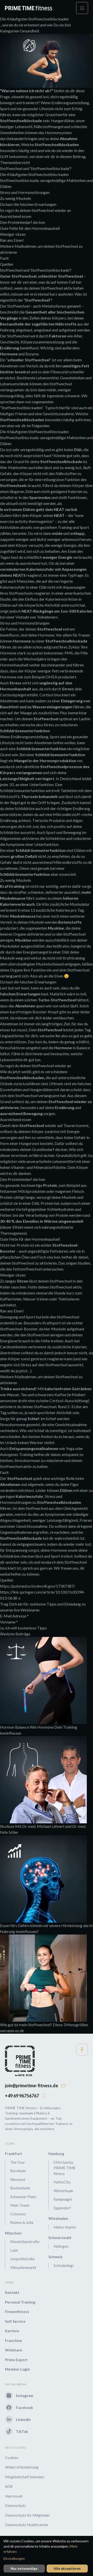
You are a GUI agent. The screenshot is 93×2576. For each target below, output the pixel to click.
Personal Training (20, 2302)
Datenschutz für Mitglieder (27, 2515)
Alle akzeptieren (67, 2568)
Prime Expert (16, 2359)
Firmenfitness (17, 2311)
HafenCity (62, 2182)
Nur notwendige (24, 2568)
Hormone (46, 635)
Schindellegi (63, 2265)
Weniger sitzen (13, 234)
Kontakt (12, 2292)
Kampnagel (63, 2199)
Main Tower (20, 2205)
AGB (9, 2486)
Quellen (6, 264)
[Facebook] (19, 2408)
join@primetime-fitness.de (35, 2085)
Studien (84, 1263)
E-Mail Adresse (14, 1615)
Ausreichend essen (15, 216)
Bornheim (18, 2171)
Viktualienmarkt (23, 2267)
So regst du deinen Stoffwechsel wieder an (35, 210)
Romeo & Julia (21, 2222)
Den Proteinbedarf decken (22, 222)
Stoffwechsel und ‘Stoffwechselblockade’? (35, 168)
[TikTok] (19, 2431)
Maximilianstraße (24, 2241)
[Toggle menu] (82, 8)
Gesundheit (29, 30)
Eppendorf (62, 2208)
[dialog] (46, 2556)
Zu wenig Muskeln (15, 198)
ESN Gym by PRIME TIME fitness (65, 2168)
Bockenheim (20, 2188)
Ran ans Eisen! (12, 240)
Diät (78, 449)
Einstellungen (14, 2558)
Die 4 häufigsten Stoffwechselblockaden (34, 174)
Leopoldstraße (22, 2258)
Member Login (17, 2369)
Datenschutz (15, 2505)
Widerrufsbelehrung (21, 2467)
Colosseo (18, 2214)
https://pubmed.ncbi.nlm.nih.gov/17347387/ (37, 1586)
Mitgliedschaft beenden (24, 2477)
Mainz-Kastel (65, 2227)
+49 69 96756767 (26, 2095)
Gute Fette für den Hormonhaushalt (30, 228)
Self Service (15, 2321)
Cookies (11, 2457)
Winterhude (63, 2190)
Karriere (12, 2331)
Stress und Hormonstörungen (25, 192)
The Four (17, 2162)
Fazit (4, 258)
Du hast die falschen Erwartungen (28, 204)
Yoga (70, 1448)
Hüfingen (61, 2246)
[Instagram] (19, 2396)
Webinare (13, 2350)
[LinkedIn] (19, 2419)
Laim (14, 2250)
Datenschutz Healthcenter (27, 2524)
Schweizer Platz (23, 2196)
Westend (17, 2179)
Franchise (13, 2340)
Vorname (9, 1621)
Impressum (14, 2496)
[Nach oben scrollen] (82, 2050)
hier (51, 1155)
